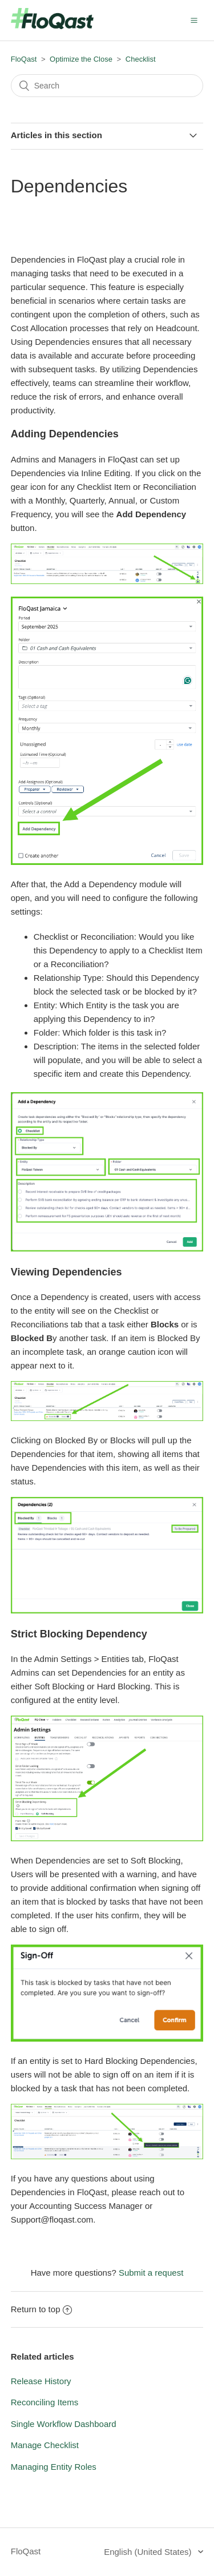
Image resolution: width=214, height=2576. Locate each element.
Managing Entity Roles (53, 2467)
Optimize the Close (81, 59)
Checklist (141, 59)
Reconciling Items (44, 2402)
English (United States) (149, 2552)
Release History (41, 2381)
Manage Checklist (45, 2445)
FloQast (24, 59)
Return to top (41, 2309)
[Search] (107, 85)
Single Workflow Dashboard (63, 2424)
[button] (194, 20)
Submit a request (151, 2272)
